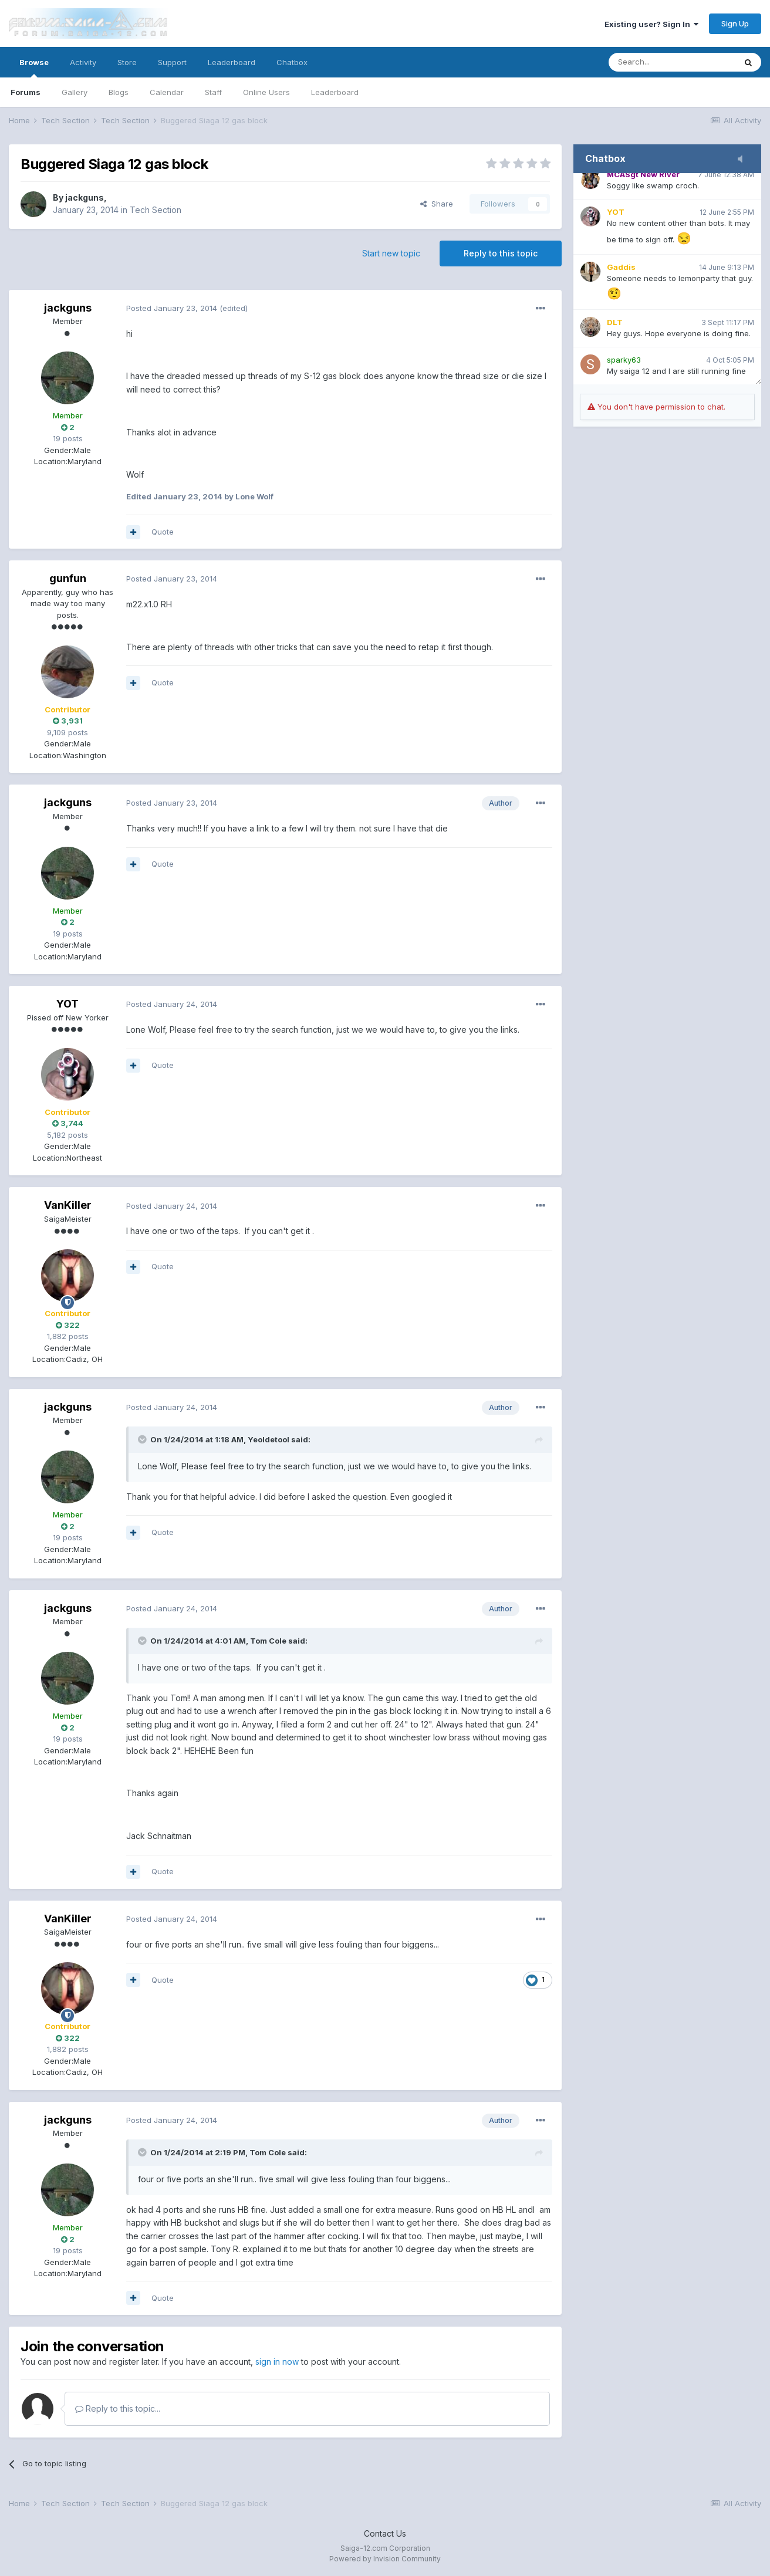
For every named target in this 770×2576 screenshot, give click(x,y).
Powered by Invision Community (385, 2558)
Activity (83, 62)
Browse (34, 67)
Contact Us (385, 2533)
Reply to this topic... (117, 2408)
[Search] (672, 62)
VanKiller (68, 1205)
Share (436, 203)
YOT (67, 1004)
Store (127, 62)
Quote (162, 531)
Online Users (266, 92)
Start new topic (391, 253)
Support (172, 62)
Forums (25, 92)
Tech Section (155, 210)
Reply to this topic (501, 253)
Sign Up (735, 23)
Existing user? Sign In (651, 24)
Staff (213, 92)
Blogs (119, 92)
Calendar (167, 92)
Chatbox (292, 62)
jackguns (84, 197)
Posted (171, 308)
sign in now (277, 2362)
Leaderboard (335, 92)
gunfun (67, 578)
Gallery (74, 92)
